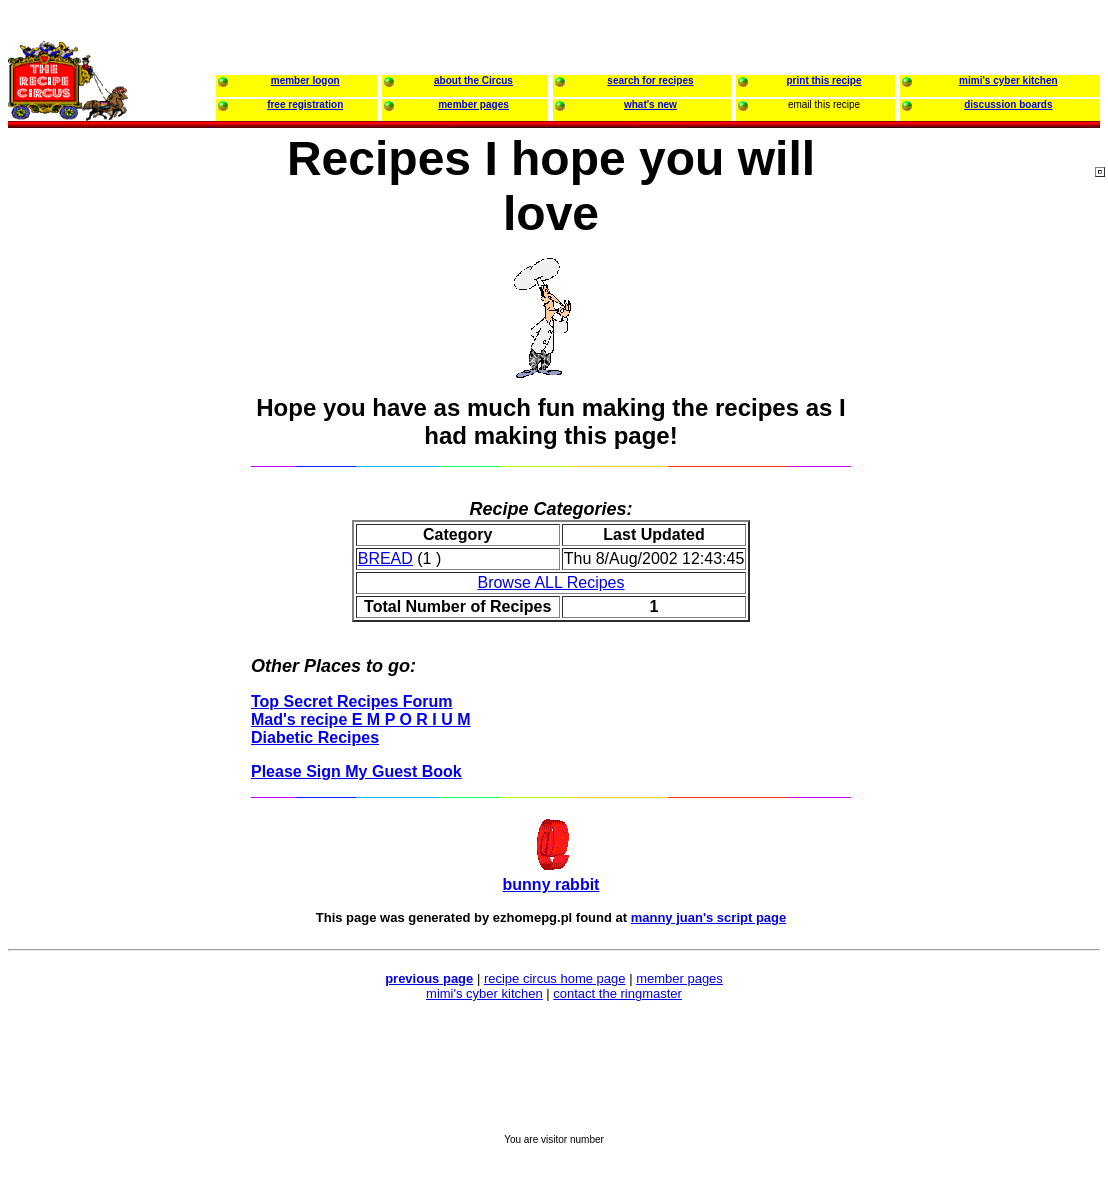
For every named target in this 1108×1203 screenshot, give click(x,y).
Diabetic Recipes (315, 737)
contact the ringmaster (617, 993)
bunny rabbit (551, 884)
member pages (679, 978)
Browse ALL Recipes (550, 582)
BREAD (385, 558)
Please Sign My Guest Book (356, 771)
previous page (429, 978)
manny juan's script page (709, 917)
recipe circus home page (555, 978)
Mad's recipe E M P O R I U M (361, 719)
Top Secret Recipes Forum (352, 701)
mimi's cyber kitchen (484, 993)
